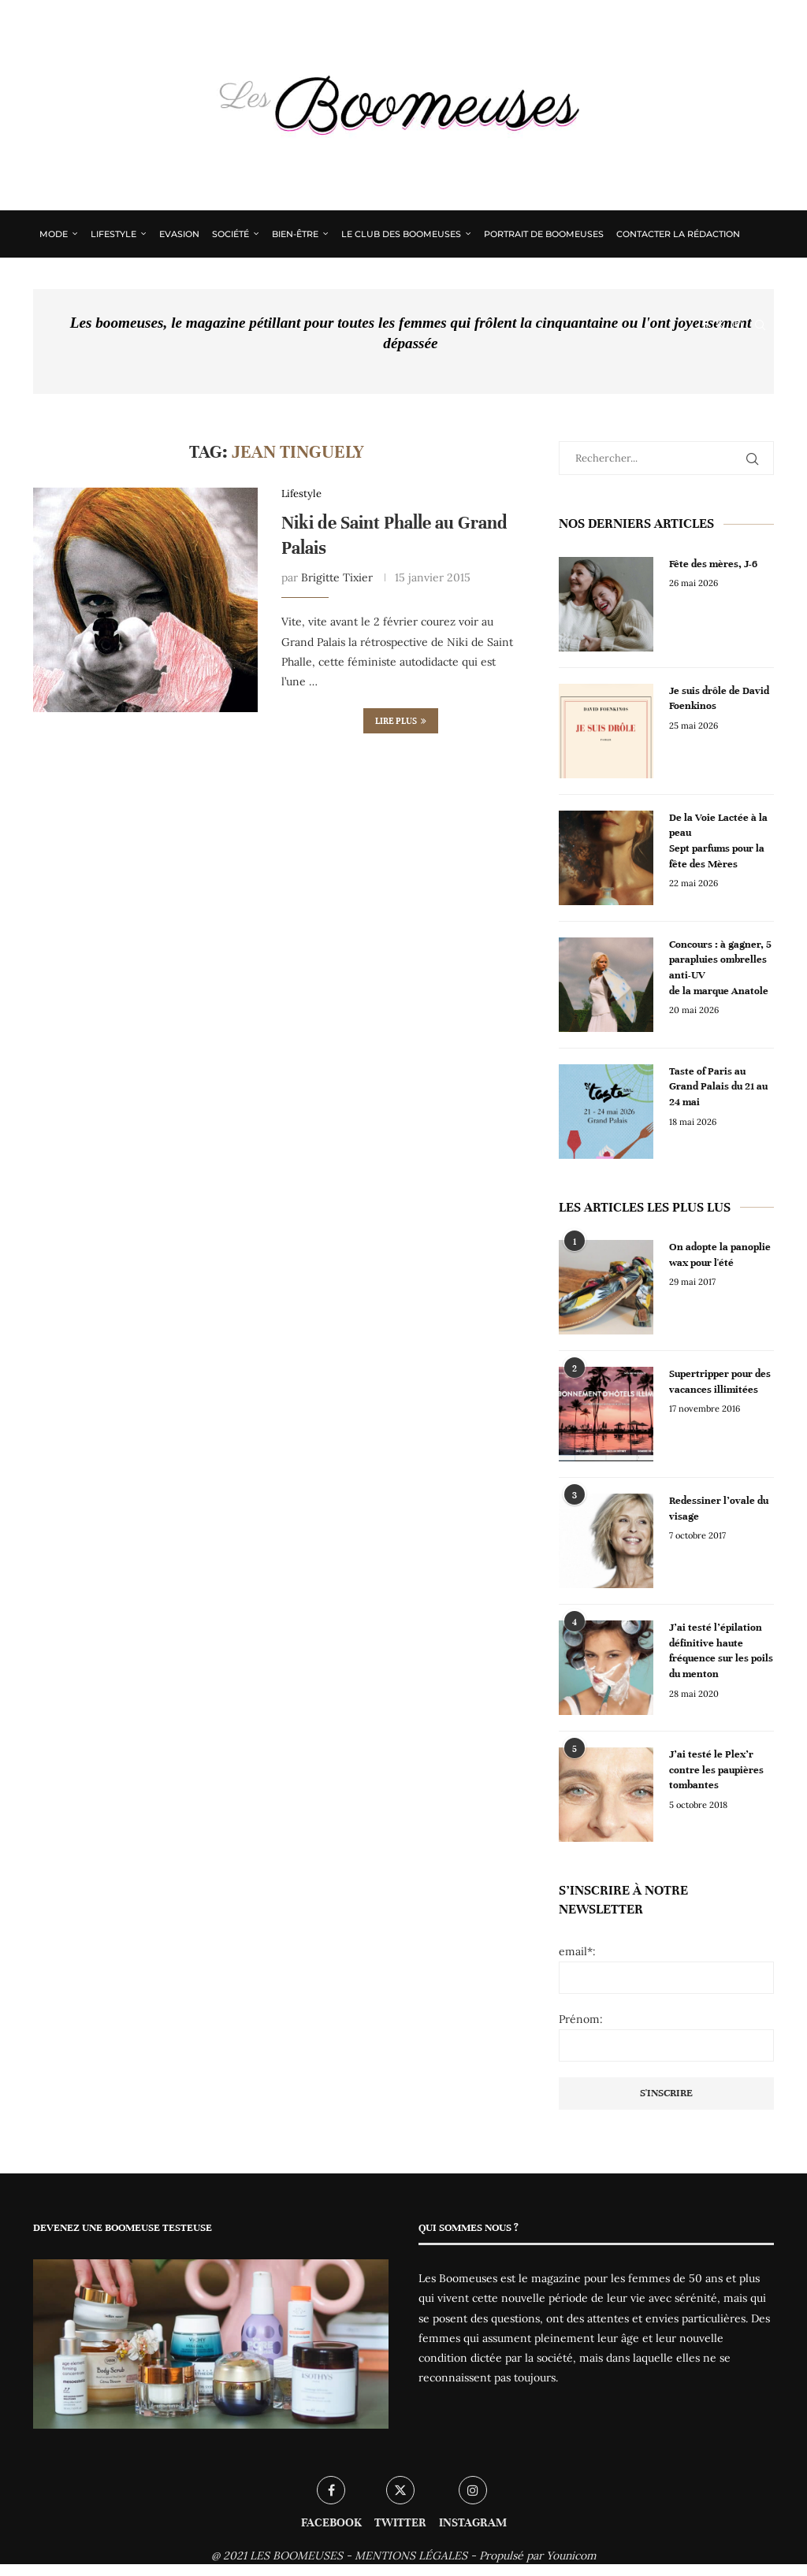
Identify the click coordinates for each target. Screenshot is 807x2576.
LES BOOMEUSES (296, 2555)
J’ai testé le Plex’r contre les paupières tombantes (716, 1769)
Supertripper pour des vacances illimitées (720, 1382)
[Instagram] (737, 325)
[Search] (760, 325)
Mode (53, 233)
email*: (577, 1951)
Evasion (179, 233)
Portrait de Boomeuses (544, 233)
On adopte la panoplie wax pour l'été (719, 1255)
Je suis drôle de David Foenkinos (719, 699)
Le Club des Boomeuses (401, 233)
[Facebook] (704, 325)
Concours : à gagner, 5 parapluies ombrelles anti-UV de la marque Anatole (720, 967)
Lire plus (400, 720)
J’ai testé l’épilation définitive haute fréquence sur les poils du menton (721, 1650)
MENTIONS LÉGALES (411, 2555)
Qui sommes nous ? (87, 279)
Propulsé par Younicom (538, 2555)
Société (230, 233)
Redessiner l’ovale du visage (718, 1508)
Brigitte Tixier (337, 578)
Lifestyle (113, 233)
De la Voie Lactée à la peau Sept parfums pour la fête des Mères (718, 840)
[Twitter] (720, 325)
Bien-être (295, 233)
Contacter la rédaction (678, 233)
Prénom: (581, 2019)
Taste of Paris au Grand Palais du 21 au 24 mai (718, 1086)
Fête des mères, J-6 (714, 564)
